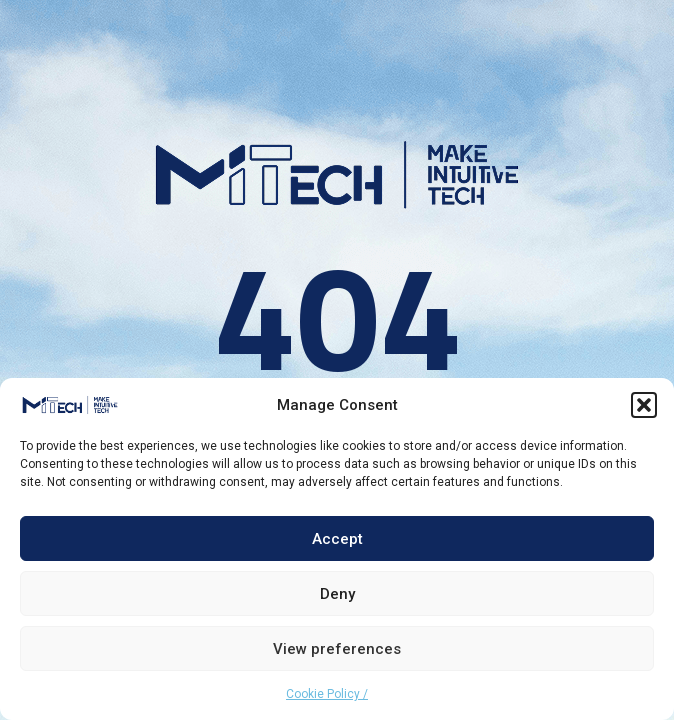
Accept (337, 539)
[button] (644, 405)
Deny (337, 594)
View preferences (337, 649)
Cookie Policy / (327, 694)
